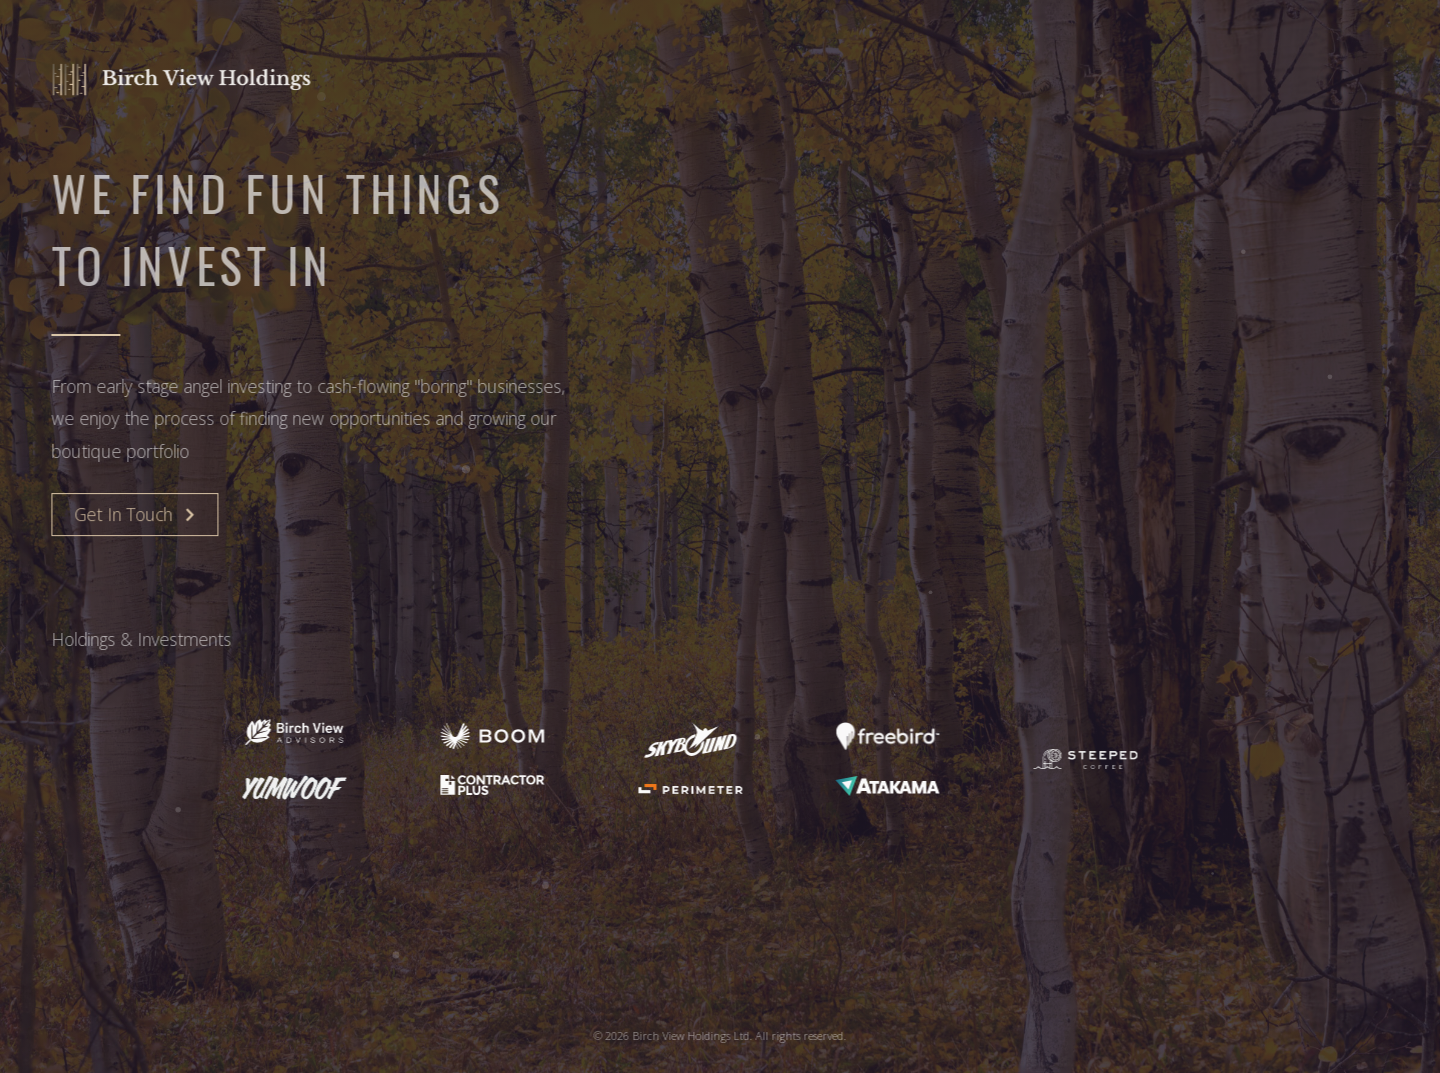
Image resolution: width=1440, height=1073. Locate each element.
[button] (133, 515)
